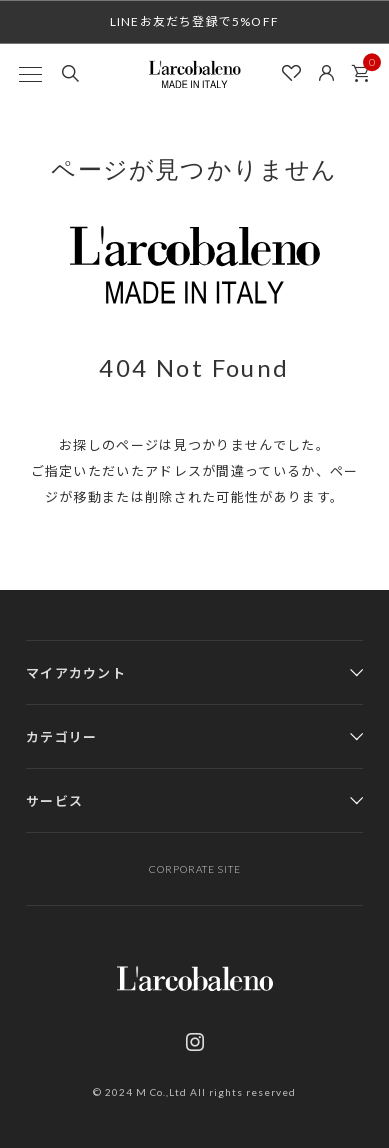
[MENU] (30, 74)
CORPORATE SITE (195, 869)
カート (366, 68)
